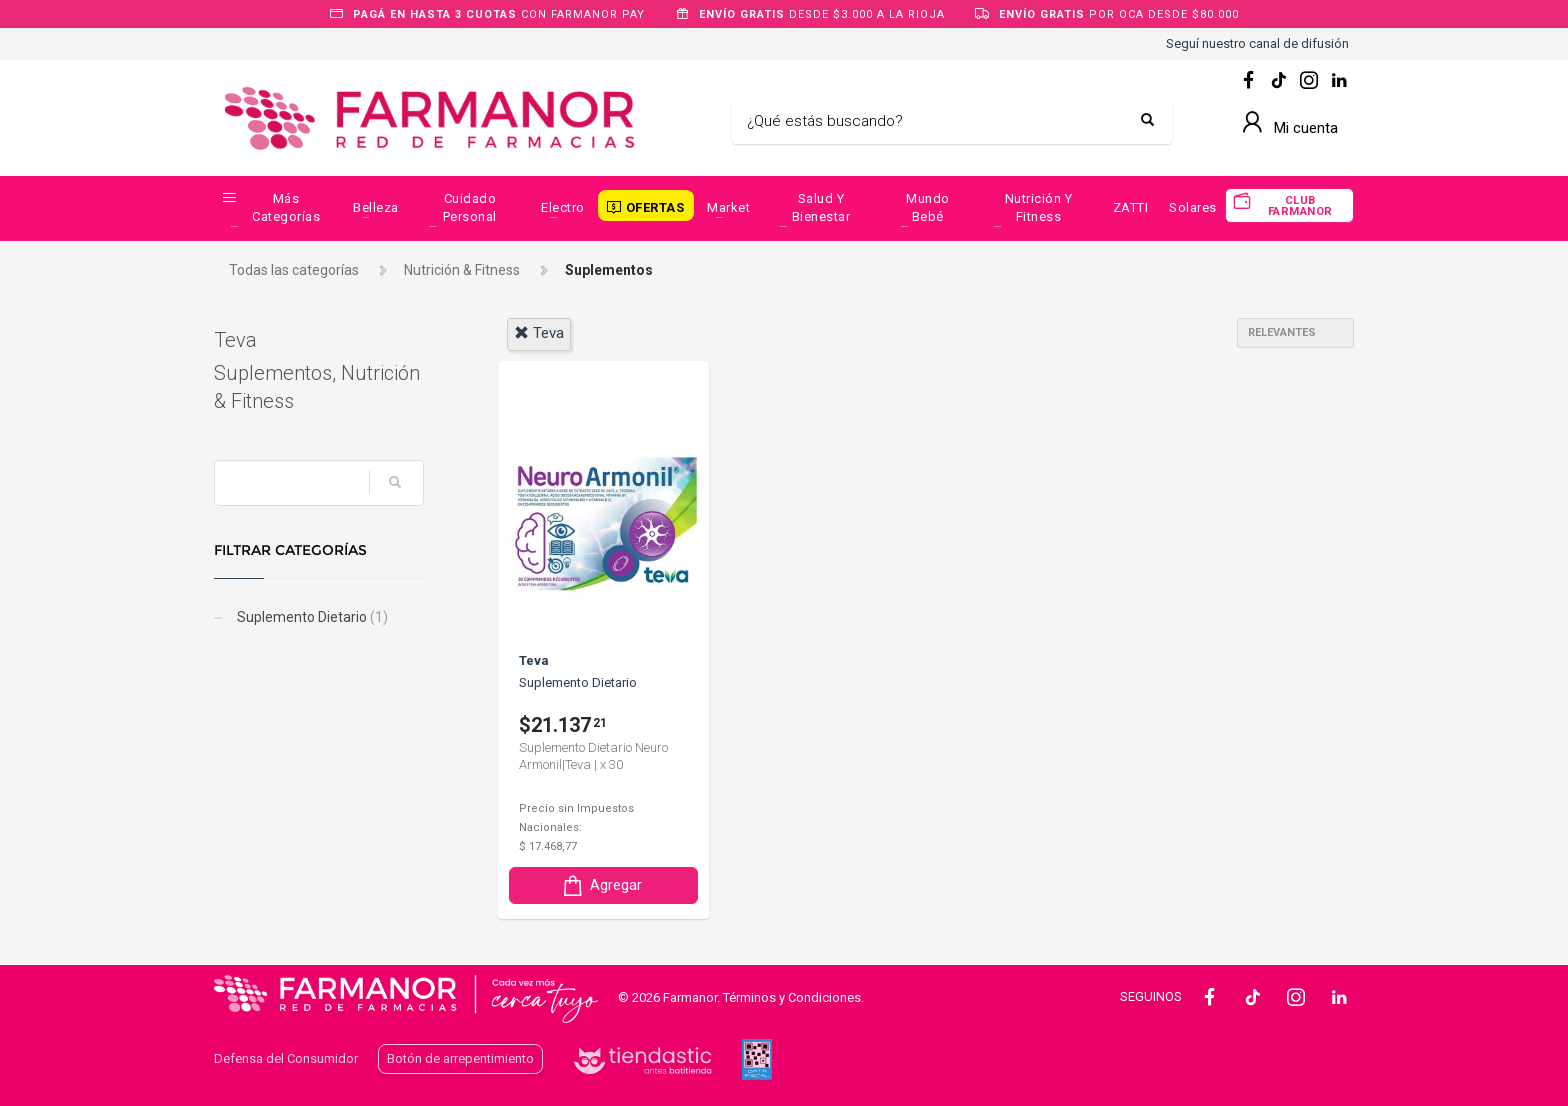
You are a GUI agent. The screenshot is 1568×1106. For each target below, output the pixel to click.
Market (728, 207)
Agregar (601, 885)
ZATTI (1131, 207)
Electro (563, 207)
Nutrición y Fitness (1039, 207)
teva (539, 333)
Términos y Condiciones (792, 997)
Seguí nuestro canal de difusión (1257, 43)
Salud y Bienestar (821, 207)
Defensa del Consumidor (286, 1058)
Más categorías (286, 207)
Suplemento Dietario (311, 617)
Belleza (376, 207)
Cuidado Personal (470, 207)
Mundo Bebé (928, 207)
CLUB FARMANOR (1300, 206)
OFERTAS (655, 207)
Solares (1193, 207)
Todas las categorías (294, 270)
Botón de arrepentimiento (460, 1058)
